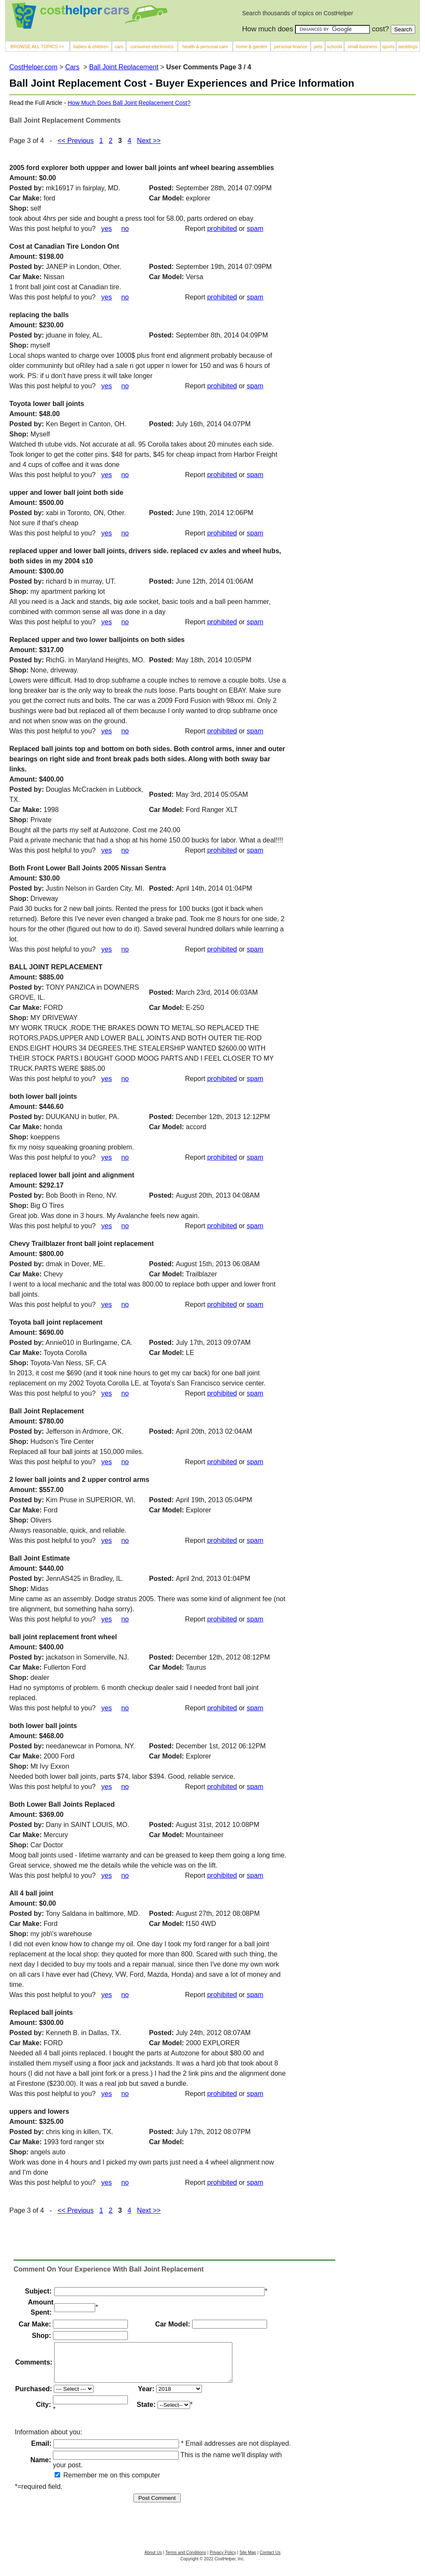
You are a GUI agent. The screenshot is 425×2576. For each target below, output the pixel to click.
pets (317, 46)
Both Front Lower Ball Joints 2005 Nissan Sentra (87, 868)
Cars (72, 67)
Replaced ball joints (41, 2012)
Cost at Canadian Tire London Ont (64, 246)
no (125, 228)
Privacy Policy (223, 2560)
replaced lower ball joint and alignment (71, 1175)
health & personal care (205, 46)
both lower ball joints (43, 1096)
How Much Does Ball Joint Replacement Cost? (129, 102)
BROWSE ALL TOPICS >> (37, 46)
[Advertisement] (350, 242)
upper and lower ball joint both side (66, 492)
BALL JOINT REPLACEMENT (55, 967)
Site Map (248, 2560)
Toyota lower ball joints (46, 403)
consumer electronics (152, 46)
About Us (153, 2560)
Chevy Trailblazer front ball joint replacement (81, 1243)
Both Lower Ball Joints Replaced (62, 1804)
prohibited (222, 228)
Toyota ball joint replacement (55, 1322)
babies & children (90, 46)
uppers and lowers (39, 2111)
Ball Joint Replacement (124, 67)
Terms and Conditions (185, 2560)
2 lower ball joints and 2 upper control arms (79, 1479)
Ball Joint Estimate (39, 1558)
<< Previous (76, 140)
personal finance (290, 46)
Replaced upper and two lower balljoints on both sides (97, 639)
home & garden (251, 46)
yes (106, 228)
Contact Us (269, 2560)
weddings (407, 46)
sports (388, 46)
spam (255, 228)
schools (334, 46)
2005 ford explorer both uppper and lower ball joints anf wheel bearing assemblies (141, 167)
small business (363, 46)
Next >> (149, 140)
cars (118, 46)
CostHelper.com (33, 67)
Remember (76, 2482)
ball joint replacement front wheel (63, 1637)
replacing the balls (39, 314)
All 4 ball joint (31, 1893)
